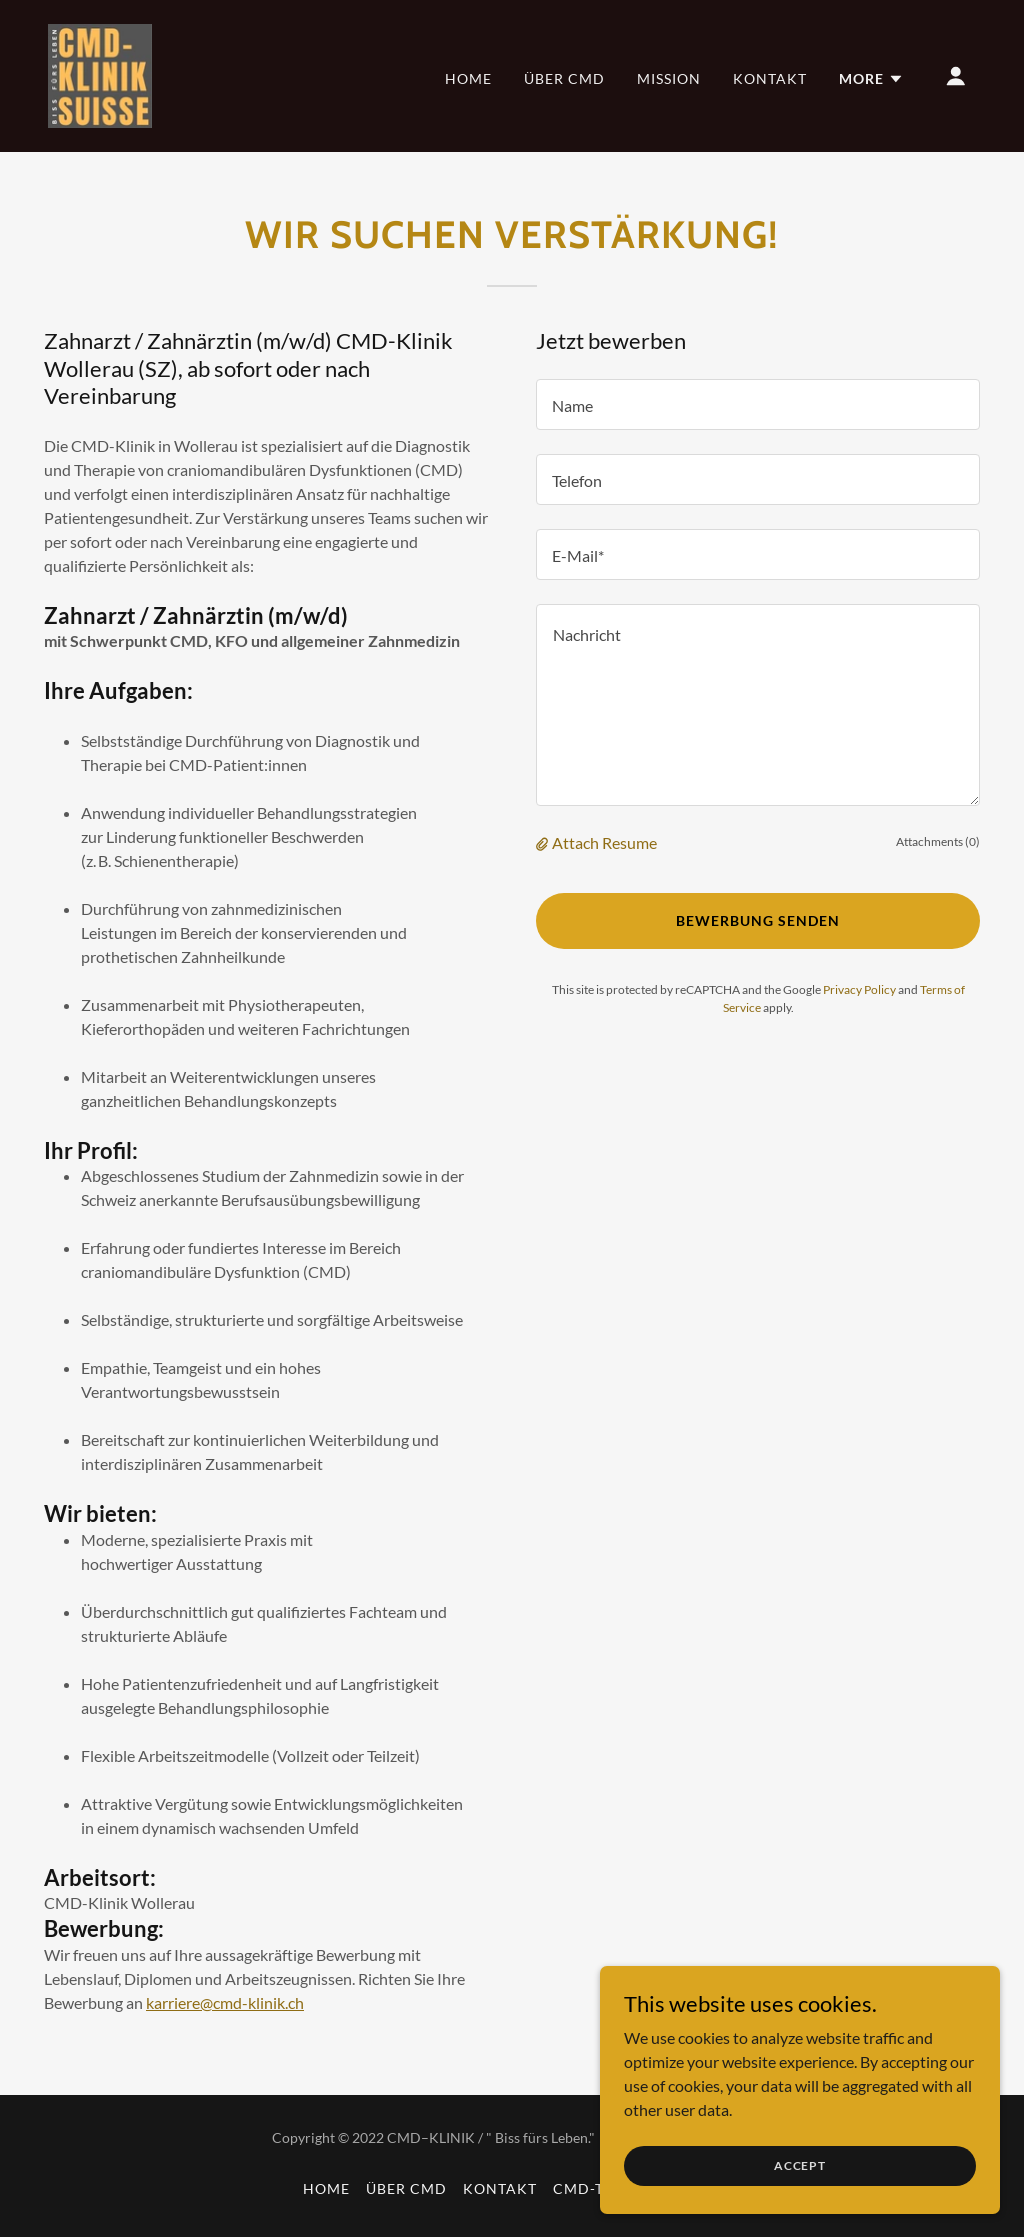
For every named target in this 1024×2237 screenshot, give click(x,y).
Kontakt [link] (770, 78)
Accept (800, 2165)
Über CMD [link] (564, 78)
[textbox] (758, 404)
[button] (871, 79)
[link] (100, 73)
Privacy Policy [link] (859, 989)
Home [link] (468, 78)
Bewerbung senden (758, 920)
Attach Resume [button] (604, 842)
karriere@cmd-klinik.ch (225, 2002)
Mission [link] (669, 78)
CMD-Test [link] (591, 2188)
